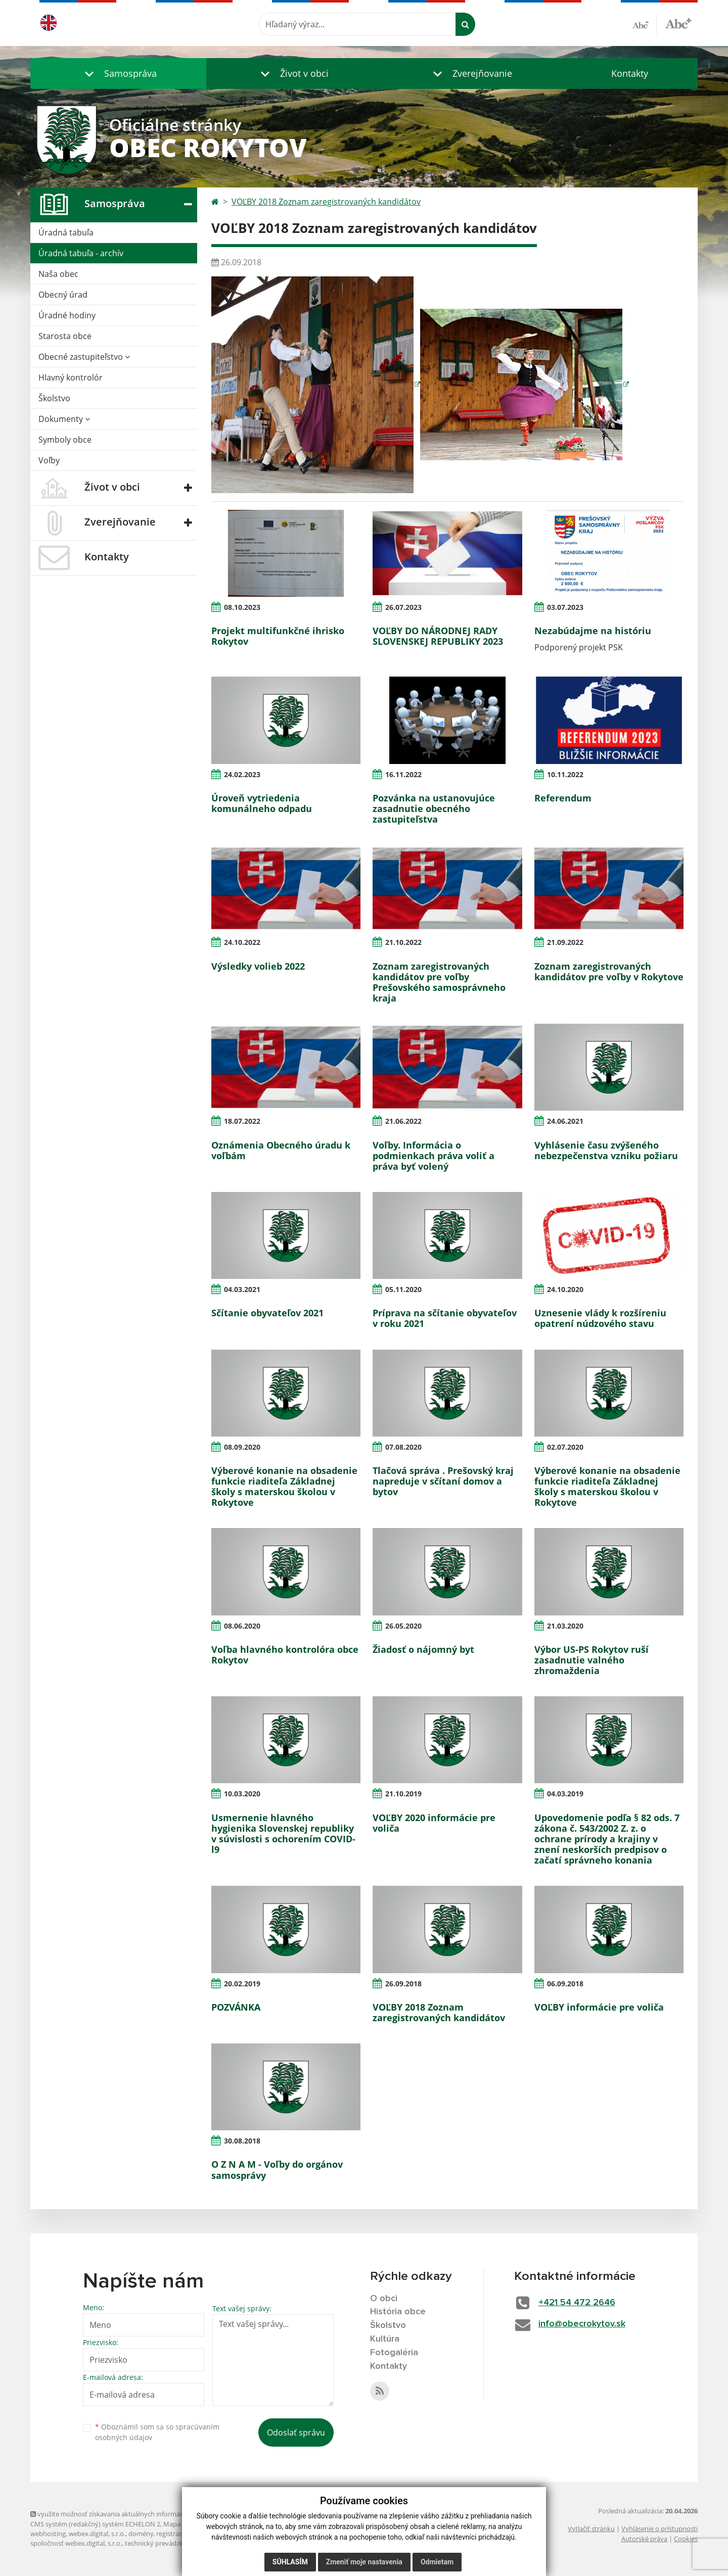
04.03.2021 (242, 1289)
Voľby (49, 460)
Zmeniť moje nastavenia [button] (364, 2562)
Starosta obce (65, 336)
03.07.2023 (565, 607)
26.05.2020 (403, 1626)
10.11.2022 (565, 774)
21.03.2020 (565, 1626)
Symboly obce (65, 439)
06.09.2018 (565, 1983)
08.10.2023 (242, 607)
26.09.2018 (403, 1983)
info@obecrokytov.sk (581, 2323)
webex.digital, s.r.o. (97, 2533)
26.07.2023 (403, 607)
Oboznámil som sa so (157, 2432)
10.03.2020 (242, 1793)
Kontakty (629, 73)
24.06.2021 (565, 1121)
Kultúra (384, 2339)
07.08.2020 (403, 1447)
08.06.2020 (242, 1626)
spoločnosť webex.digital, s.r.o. (76, 2543)
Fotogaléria (394, 2352)
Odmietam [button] (437, 2562)
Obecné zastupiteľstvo (84, 356)
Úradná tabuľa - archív (80, 253)
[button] (118, 73)
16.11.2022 (403, 774)
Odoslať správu (296, 2432)
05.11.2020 (403, 1289)
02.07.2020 (565, 1447)
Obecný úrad (62, 294)
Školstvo (54, 398)
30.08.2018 (242, 2140)
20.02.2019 (242, 1983)
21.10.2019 (403, 1793)
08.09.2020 (242, 1447)
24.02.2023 (242, 774)
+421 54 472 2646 (576, 2302)
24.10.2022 (242, 942)
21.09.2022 (565, 942)
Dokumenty (64, 418)
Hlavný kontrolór (70, 377)
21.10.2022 (403, 942)
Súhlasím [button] (290, 2562)
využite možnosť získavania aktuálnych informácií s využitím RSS (130, 2513)
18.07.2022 (242, 1121)
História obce (398, 2311)
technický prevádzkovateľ (163, 2543)
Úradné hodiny (67, 315)
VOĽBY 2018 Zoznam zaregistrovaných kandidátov (326, 201)
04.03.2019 (565, 1793)
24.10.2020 (565, 1289)
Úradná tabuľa (66, 232)
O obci (383, 2298)
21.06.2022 (403, 1121)
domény (140, 2533)
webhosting (48, 2533)
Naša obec (58, 273)
